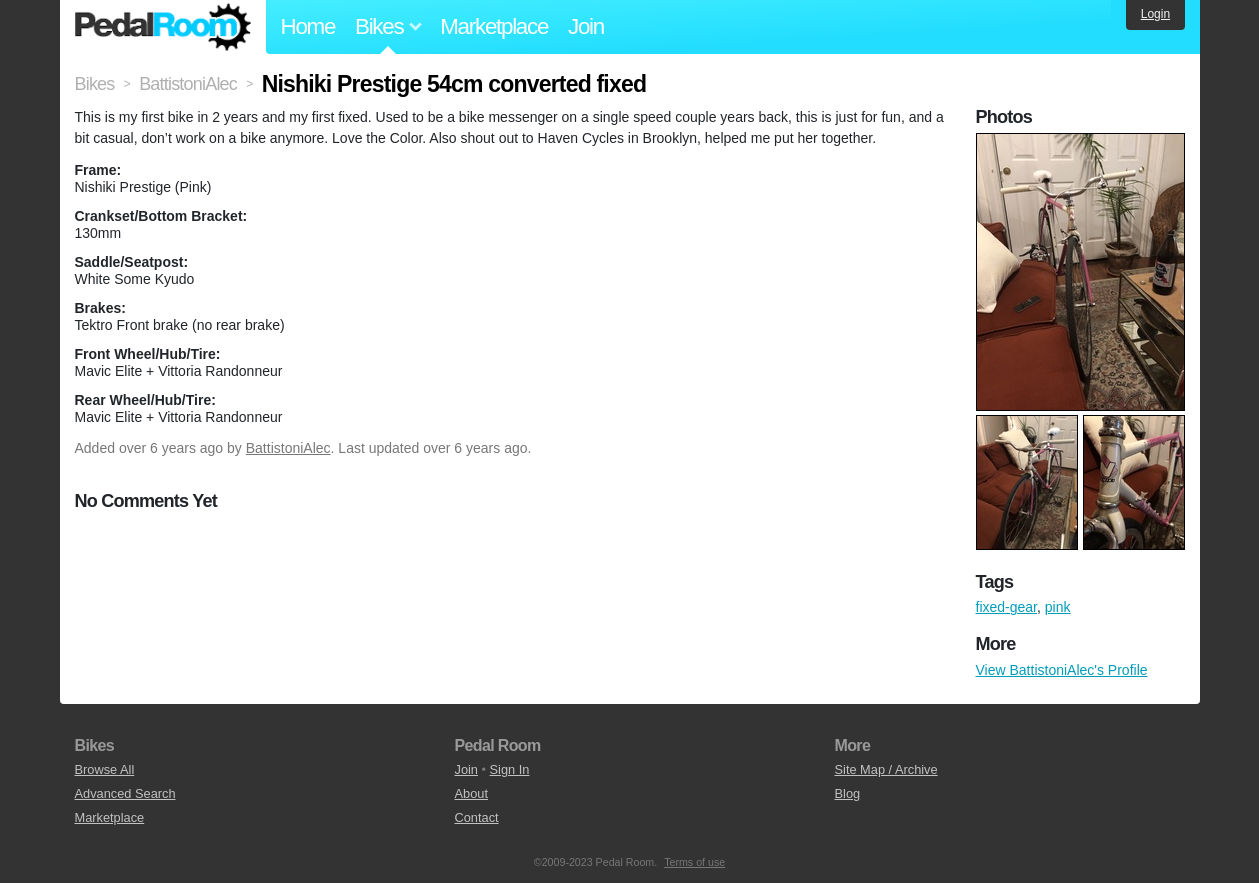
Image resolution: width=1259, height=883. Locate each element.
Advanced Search (125, 793)
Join (586, 26)
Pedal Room (163, 27)
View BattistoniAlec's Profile (1062, 670)
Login (1155, 14)
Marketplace (494, 26)
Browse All (105, 769)
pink (1058, 607)
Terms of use (694, 862)
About (471, 793)
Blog (848, 793)
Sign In (510, 769)
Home (308, 26)
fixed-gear (1006, 607)
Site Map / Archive (886, 769)
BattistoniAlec (288, 448)
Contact (477, 817)
